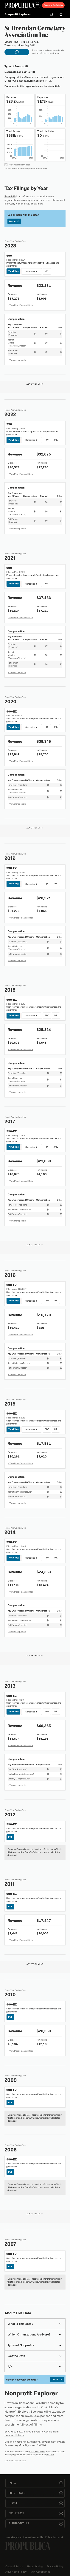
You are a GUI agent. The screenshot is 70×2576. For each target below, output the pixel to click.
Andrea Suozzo (16, 2431)
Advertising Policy (16, 2571)
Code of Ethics (14, 2566)
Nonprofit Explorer (17, 14)
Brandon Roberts (14, 2435)
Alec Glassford (34, 2431)
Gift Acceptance (40, 2571)
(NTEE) (48, 80)
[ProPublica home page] (27, 2546)
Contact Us (14, 221)
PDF (47, 440)
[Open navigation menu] (38, 5)
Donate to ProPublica (53, 5)
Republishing (35, 2566)
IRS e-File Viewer (37, 2451)
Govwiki (50, 2454)
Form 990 (9, 196)
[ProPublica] (20, 5)
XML (47, 271)
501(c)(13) (29, 72)
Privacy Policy (55, 2566)
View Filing (13, 271)
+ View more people (17, 360)
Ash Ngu (49, 2431)
